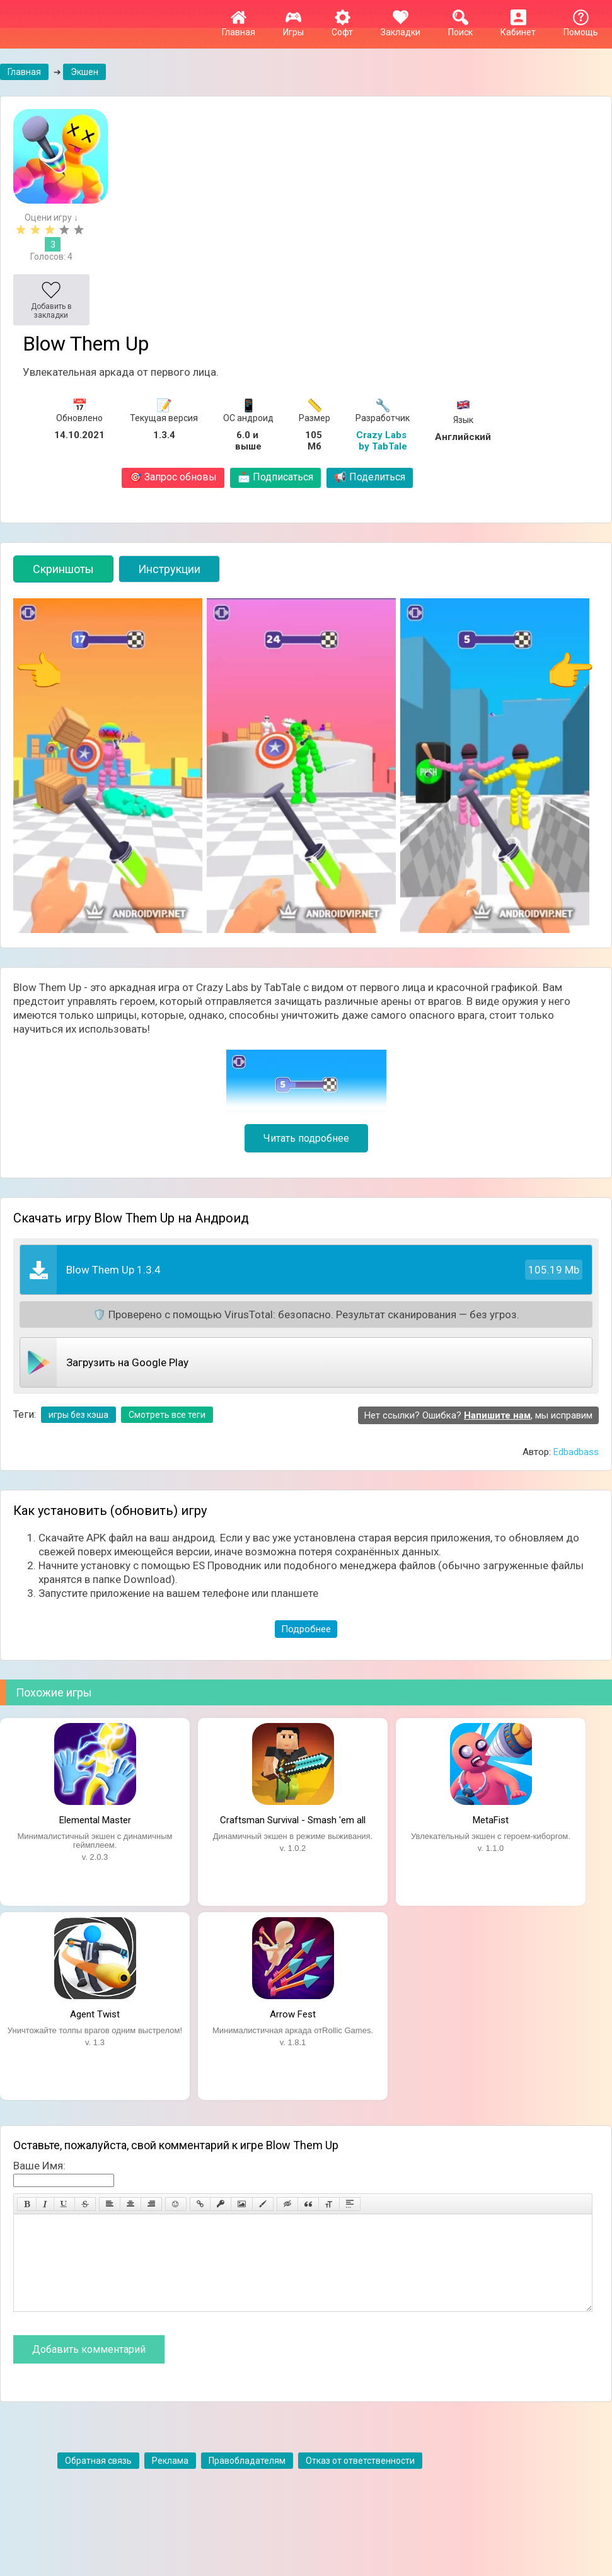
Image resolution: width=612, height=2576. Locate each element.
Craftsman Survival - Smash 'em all (293, 1820)
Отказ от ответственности (360, 2479)
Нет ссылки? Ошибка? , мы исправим (478, 1415)
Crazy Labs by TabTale (382, 440)
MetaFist (491, 1820)
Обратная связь (98, 2479)
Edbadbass (576, 1452)
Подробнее (306, 1629)
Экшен (84, 72)
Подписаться (275, 477)
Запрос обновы (173, 477)
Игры (293, 27)
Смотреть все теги (167, 1415)
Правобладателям (247, 2479)
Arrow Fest (293, 2014)
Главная (238, 27)
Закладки (400, 27)
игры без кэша (78, 1415)
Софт (342, 27)
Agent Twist (95, 2014)
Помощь (580, 27)
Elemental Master (95, 1820)
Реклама (170, 2479)
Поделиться (369, 477)
